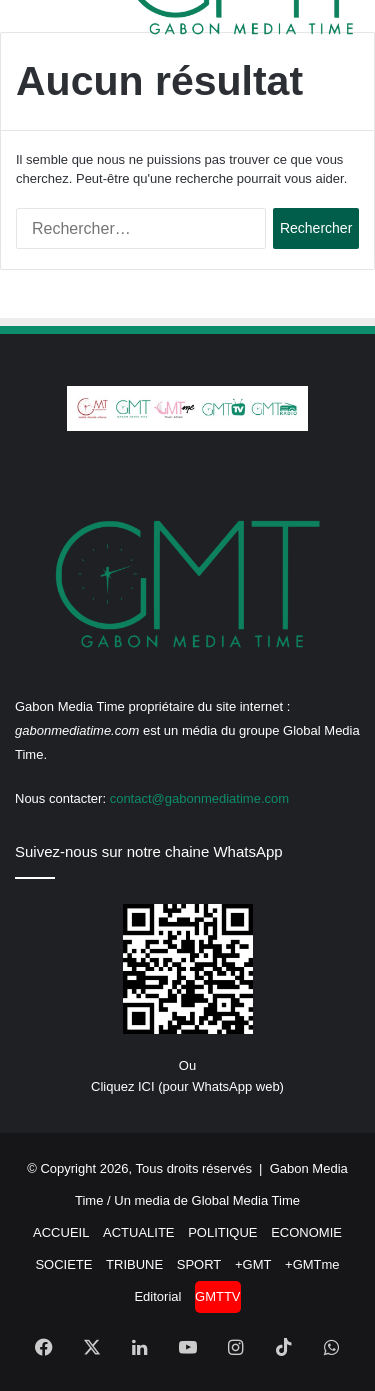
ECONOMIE (306, 1232)
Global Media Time (246, 1200)
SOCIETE (63, 1264)
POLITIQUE (222, 1232)
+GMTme (312, 1264)
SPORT (199, 1264)
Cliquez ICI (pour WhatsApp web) (187, 1086)
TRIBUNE (134, 1264)
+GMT (253, 1264)
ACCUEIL (61, 1232)
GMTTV (218, 1296)
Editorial (157, 1296)
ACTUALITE (139, 1232)
